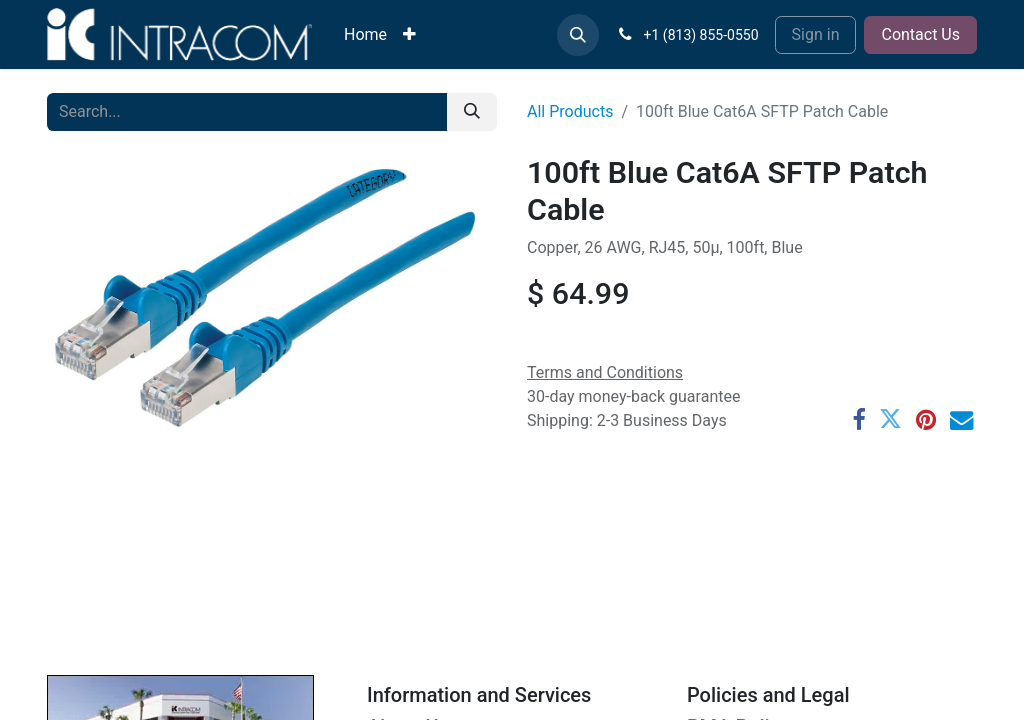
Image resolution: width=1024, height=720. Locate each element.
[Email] (961, 419)
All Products (570, 111)
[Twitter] (890, 419)
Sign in (816, 34)
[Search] (472, 112)
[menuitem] (365, 35)
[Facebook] (858, 419)
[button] (578, 35)
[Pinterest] (926, 419)
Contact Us (920, 34)
